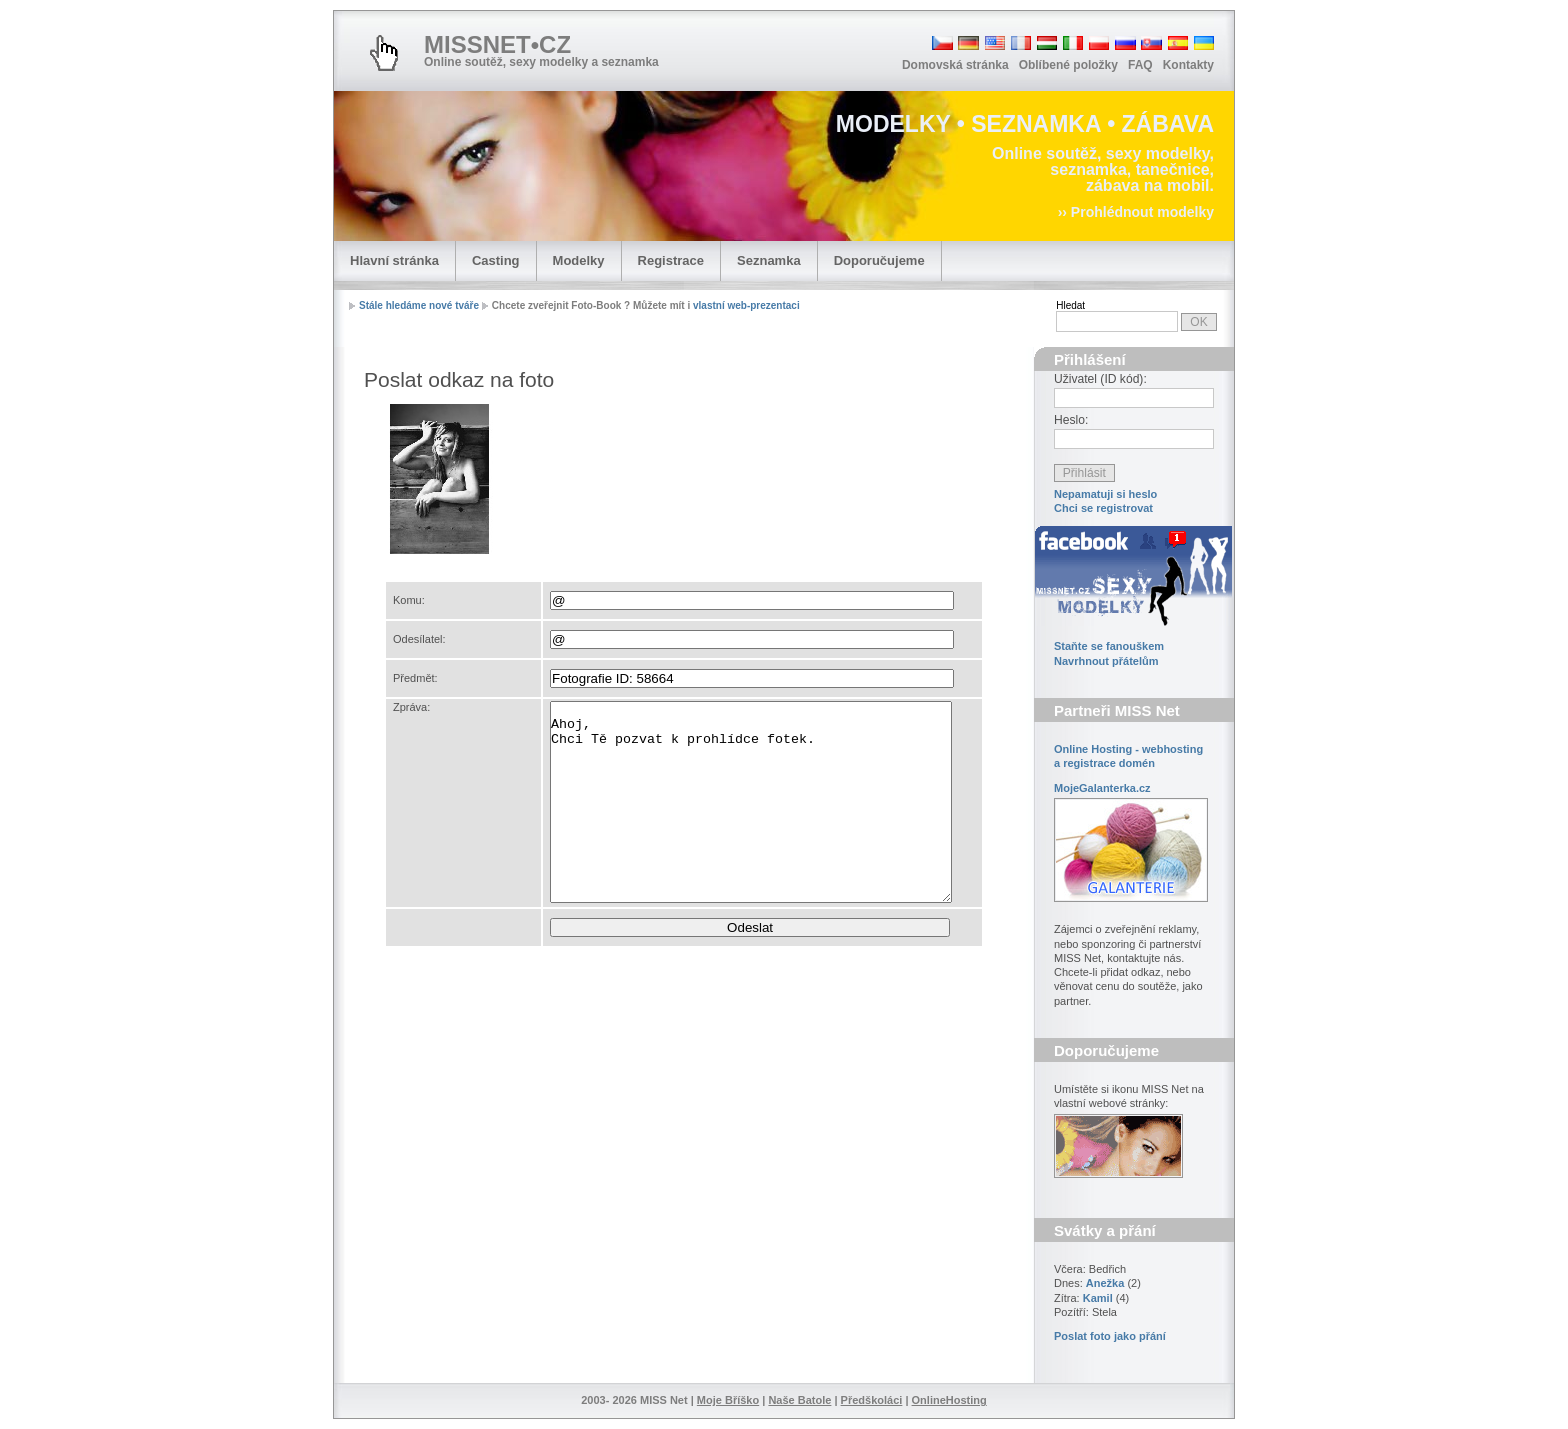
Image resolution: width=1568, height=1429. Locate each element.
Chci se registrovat (1103, 508)
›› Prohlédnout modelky (1136, 212)
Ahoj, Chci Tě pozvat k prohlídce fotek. (751, 802)
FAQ (1140, 65)
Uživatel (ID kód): (1100, 379)
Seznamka (769, 260)
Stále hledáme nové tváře (419, 305)
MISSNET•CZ (497, 44)
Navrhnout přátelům (1106, 661)
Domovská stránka (955, 65)
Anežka (1105, 1283)
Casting (496, 260)
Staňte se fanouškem (1109, 646)
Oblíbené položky (1068, 65)
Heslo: (1071, 420)
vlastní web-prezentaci (746, 305)
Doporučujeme (879, 260)
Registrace (671, 260)
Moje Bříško (728, 1400)
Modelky (579, 260)
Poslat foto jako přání (1110, 1336)
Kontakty (1188, 65)
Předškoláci (872, 1400)
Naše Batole (799, 1400)
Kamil (1098, 1298)
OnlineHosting (949, 1400)
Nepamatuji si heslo (1105, 494)
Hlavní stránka (394, 260)
